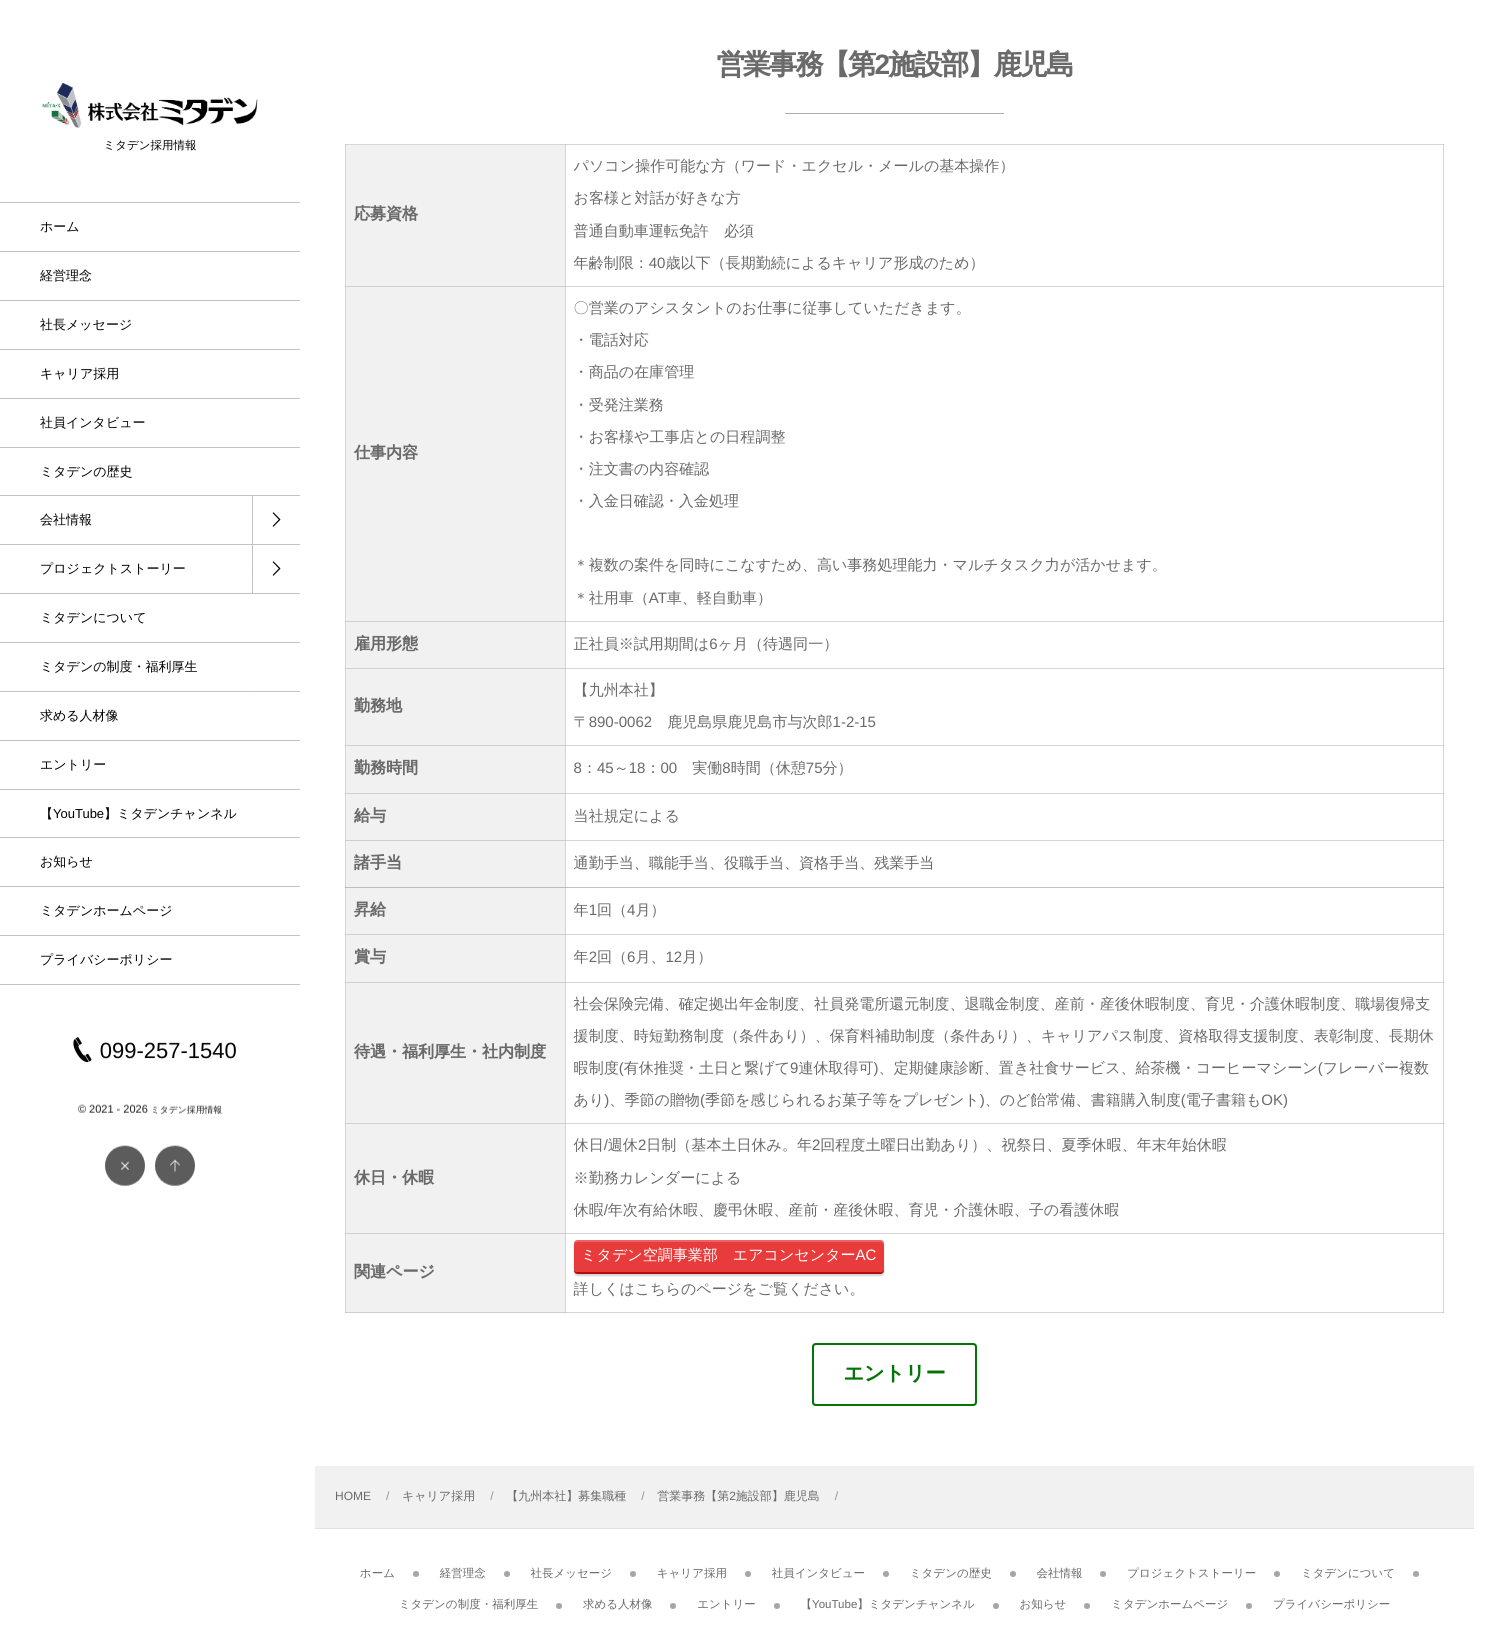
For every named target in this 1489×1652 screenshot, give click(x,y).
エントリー (895, 1374)
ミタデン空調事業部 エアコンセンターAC (728, 1255)
